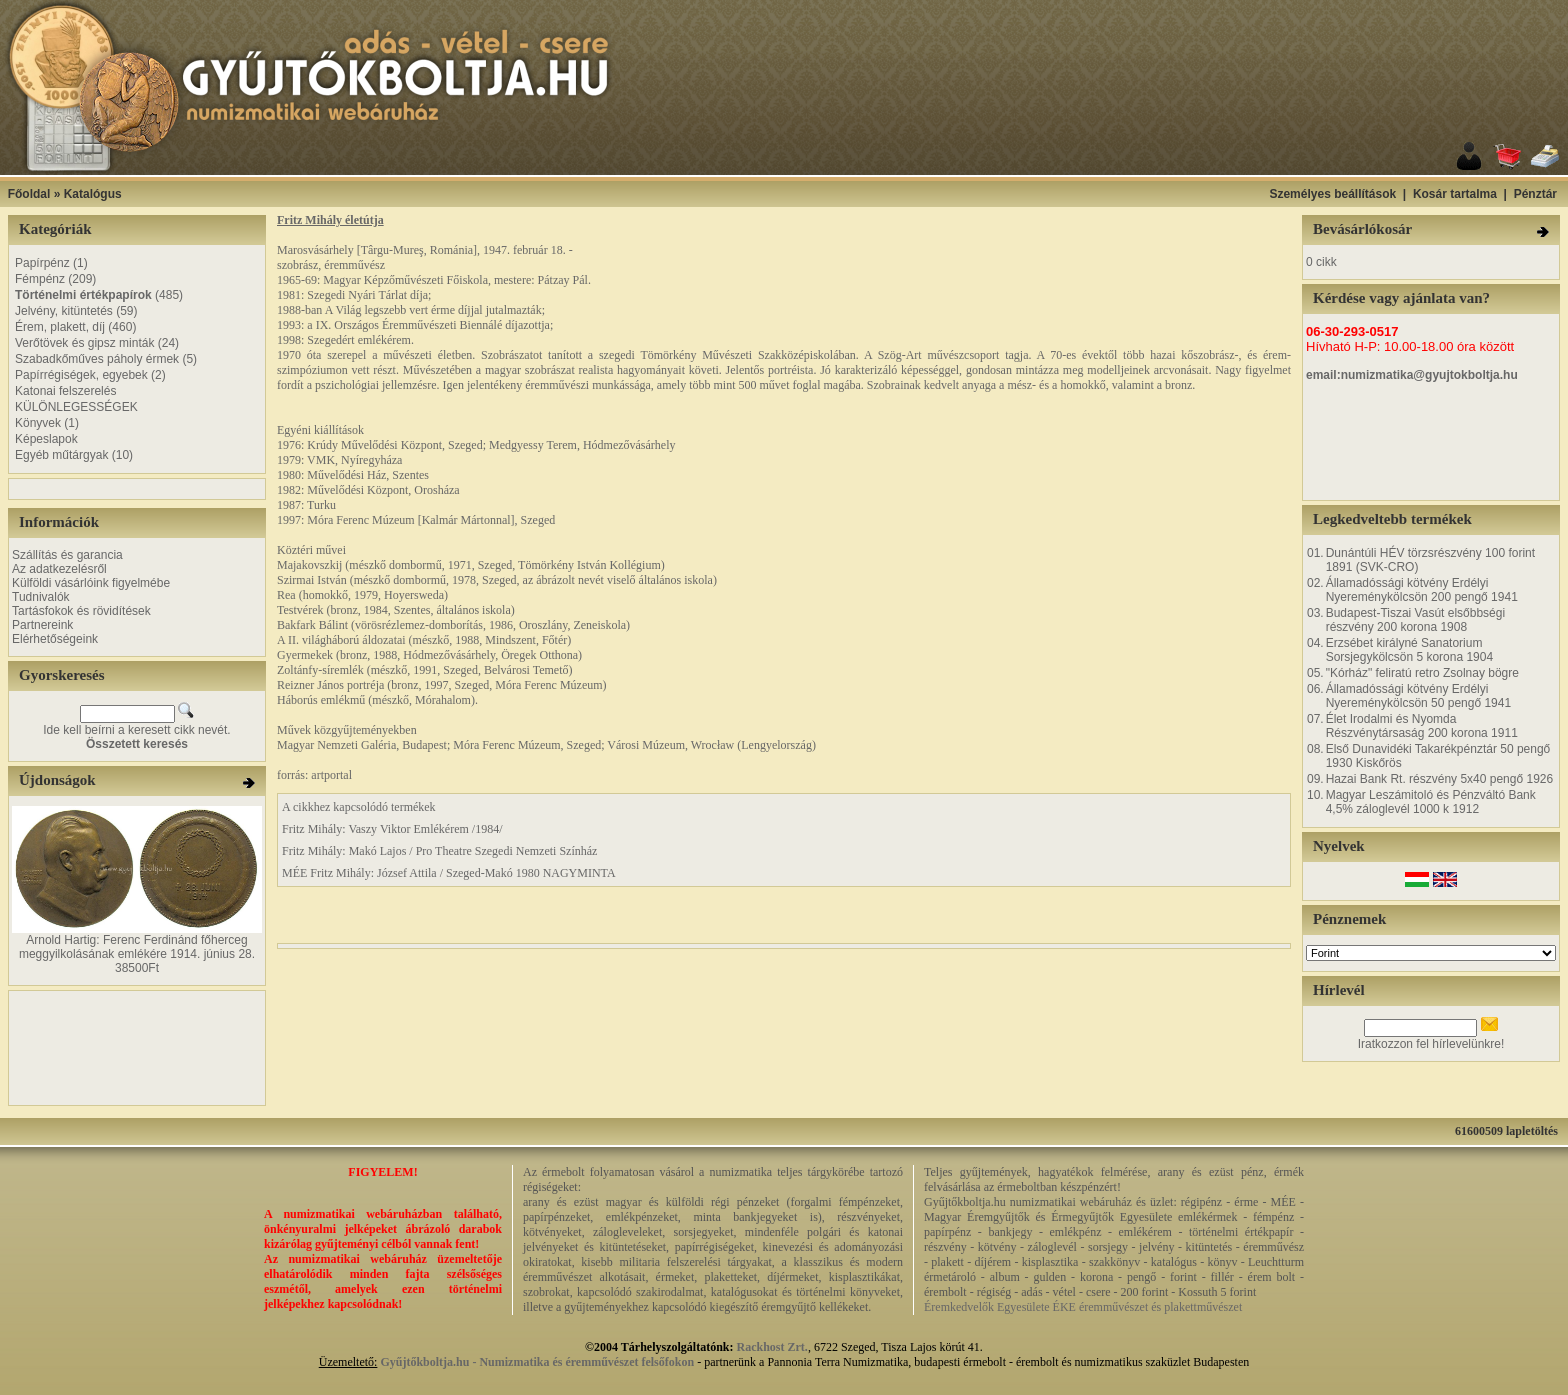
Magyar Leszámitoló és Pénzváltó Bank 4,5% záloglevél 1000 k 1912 (1431, 802)
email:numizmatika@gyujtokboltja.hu (1412, 375)
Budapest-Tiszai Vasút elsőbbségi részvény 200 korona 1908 (1415, 620)
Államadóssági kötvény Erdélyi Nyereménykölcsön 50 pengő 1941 (1418, 696)
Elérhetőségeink (55, 639)
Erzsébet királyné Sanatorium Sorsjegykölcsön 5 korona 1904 (1409, 650)
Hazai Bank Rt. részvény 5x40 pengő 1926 (1439, 779)
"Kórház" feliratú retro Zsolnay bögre (1422, 673)
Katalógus (93, 194)
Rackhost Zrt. (772, 1347)
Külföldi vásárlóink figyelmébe (91, 583)
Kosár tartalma (1455, 194)
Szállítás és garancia (67, 555)
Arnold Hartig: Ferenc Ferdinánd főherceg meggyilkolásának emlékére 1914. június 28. (137, 947)
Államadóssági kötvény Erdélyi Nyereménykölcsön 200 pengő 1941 (1422, 590)
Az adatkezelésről (59, 569)
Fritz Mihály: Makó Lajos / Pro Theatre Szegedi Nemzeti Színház (439, 851)
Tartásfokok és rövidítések (81, 611)
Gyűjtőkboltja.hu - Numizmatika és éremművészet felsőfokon (537, 1362)
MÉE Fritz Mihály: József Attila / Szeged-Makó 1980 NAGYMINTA (449, 873)
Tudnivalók (41, 597)
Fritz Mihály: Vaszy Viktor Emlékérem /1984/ (392, 829)
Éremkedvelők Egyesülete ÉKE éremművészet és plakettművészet (1083, 1307)
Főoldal (29, 194)
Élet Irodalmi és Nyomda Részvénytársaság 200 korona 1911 (1422, 726)
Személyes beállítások (1332, 194)
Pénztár (1535, 194)
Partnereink (42, 625)
